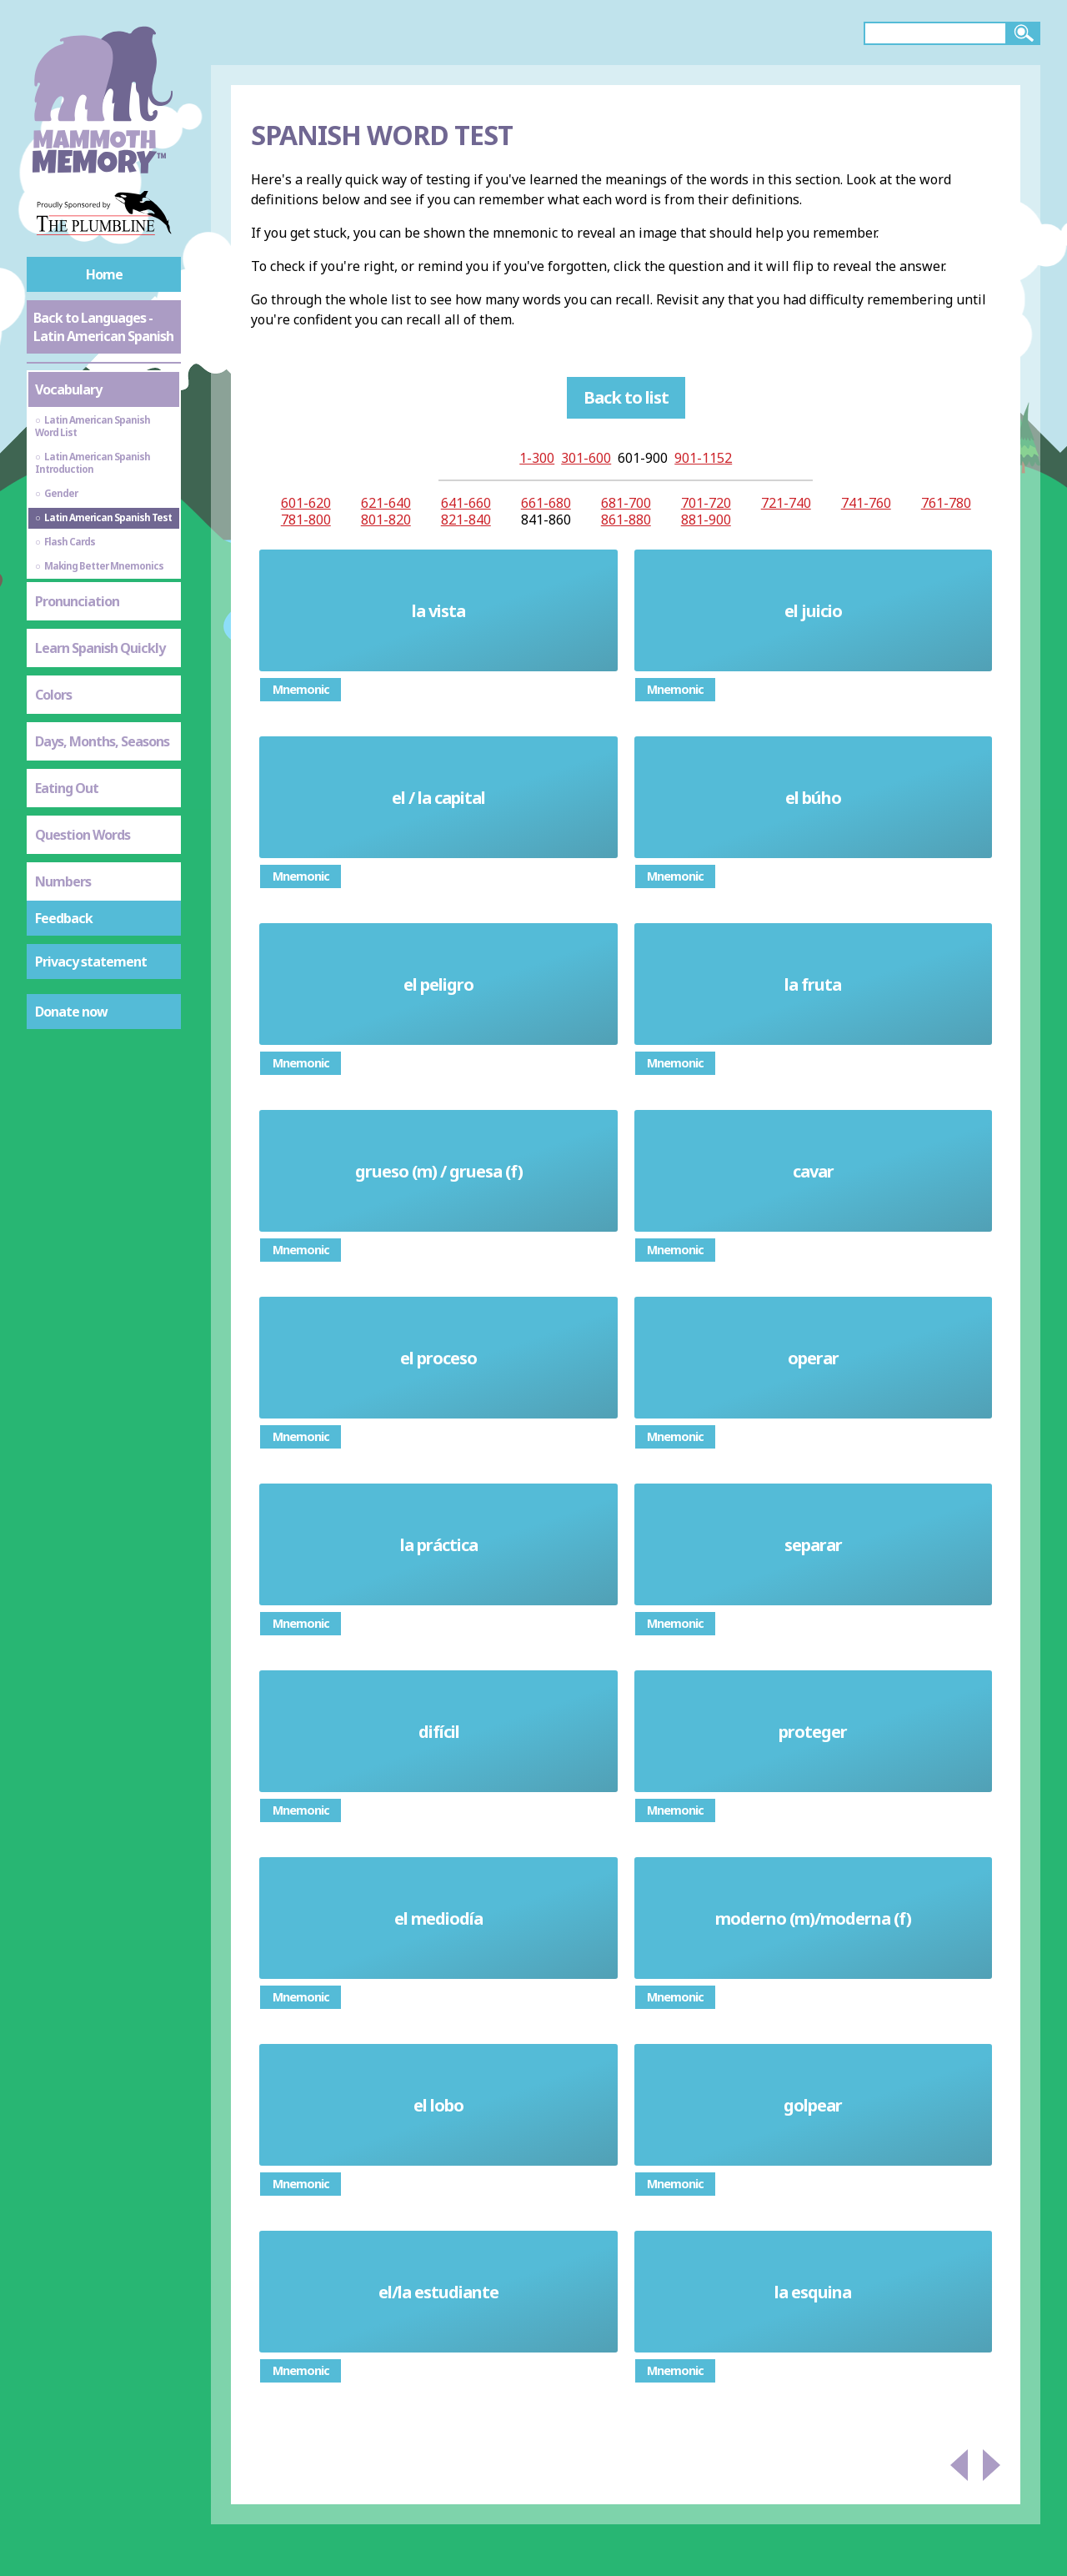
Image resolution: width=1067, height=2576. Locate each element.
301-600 (586, 458)
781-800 (306, 519)
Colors (53, 694)
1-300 (536, 458)
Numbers (63, 881)
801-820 (386, 519)
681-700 (626, 503)
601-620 (306, 503)
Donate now (71, 1011)
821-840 (466, 519)
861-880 (626, 519)
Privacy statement (91, 961)
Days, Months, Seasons (102, 741)
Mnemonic (301, 689)
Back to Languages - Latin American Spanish (103, 327)
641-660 (466, 503)
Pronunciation (77, 601)
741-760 (866, 503)
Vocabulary (68, 389)
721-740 (786, 503)
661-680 (546, 503)
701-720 (706, 503)
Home (104, 274)
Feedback (64, 918)
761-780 (946, 503)
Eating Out (66, 788)
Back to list (626, 397)
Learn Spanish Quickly (100, 648)
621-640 (386, 503)
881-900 (706, 519)
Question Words (82, 835)
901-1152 (703, 458)
